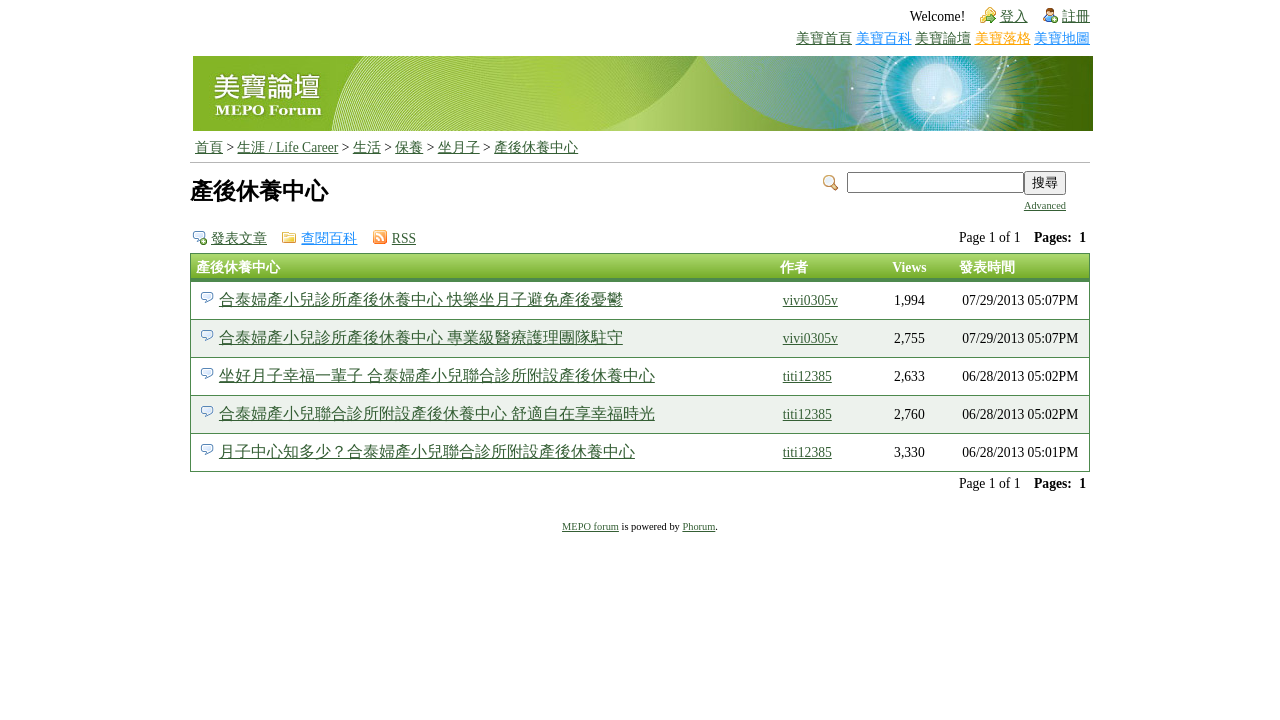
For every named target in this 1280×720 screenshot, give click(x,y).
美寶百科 (884, 38)
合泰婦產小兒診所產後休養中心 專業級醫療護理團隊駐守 (421, 337)
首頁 (209, 147)
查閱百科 (329, 238)
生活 (367, 147)
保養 (409, 147)
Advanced (1045, 205)
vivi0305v (810, 300)
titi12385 (807, 376)
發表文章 (239, 238)
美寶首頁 (824, 38)
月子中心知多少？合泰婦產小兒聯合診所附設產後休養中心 (427, 451)
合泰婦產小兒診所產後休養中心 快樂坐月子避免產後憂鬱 (421, 299)
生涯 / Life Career (287, 147)
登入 (1014, 16)
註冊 (1076, 16)
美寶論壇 (943, 38)
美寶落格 (1003, 38)
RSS (404, 238)
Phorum (698, 526)
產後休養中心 (536, 147)
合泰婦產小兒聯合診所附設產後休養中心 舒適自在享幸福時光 (437, 413)
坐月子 (459, 147)
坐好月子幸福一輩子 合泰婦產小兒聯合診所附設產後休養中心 (437, 375)
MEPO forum (590, 526)
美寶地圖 (1062, 38)
